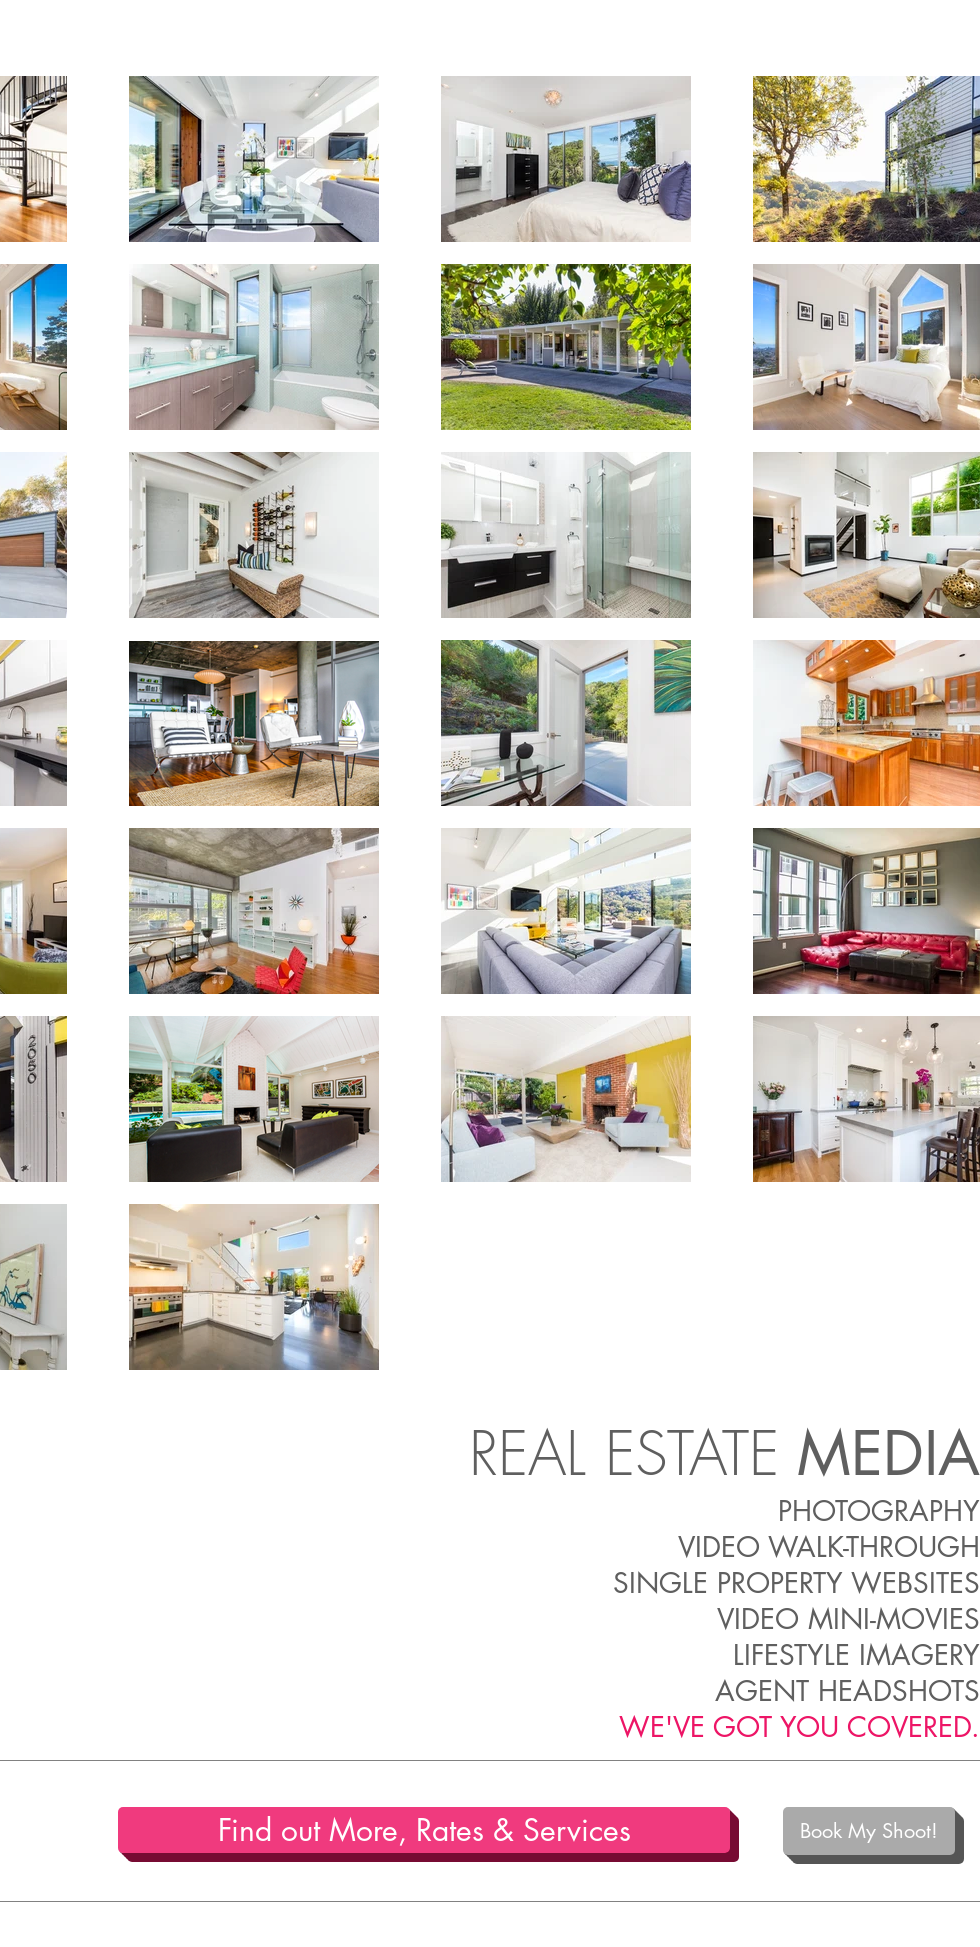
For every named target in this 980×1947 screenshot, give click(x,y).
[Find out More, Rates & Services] (424, 1830)
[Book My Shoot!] (869, 1831)
